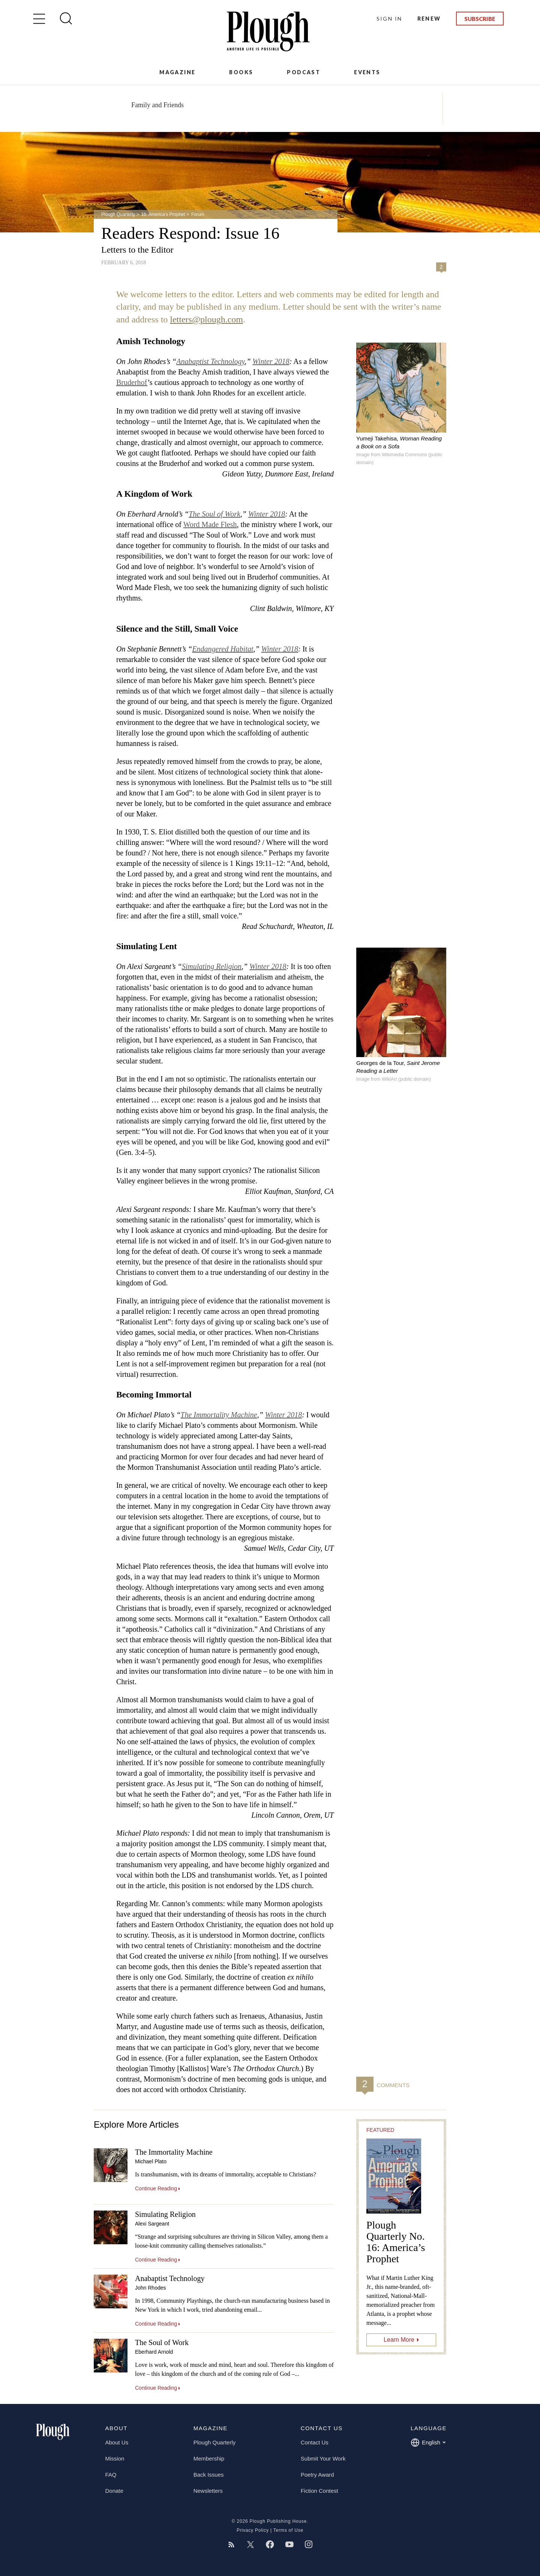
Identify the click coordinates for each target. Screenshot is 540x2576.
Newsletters (208, 2491)
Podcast (303, 72)
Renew (429, 18)
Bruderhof (131, 382)
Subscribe (479, 18)
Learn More (399, 2339)
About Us (117, 2442)
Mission (114, 2458)
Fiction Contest (319, 2491)
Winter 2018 (270, 361)
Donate (114, 2491)
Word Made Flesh (210, 524)
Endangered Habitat (222, 649)
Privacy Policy (253, 2530)
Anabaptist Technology (210, 361)
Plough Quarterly (118, 214)
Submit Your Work (323, 2458)
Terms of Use (288, 2530)
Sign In (389, 18)
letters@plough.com (206, 319)
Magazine (177, 72)
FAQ (111, 2474)
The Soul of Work (214, 514)
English (428, 2442)
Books (241, 72)
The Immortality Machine (218, 1415)
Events (367, 72)
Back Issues (209, 2474)
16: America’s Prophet (163, 214)
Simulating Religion (212, 966)
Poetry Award (317, 2474)
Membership (209, 2458)
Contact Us (314, 2442)
